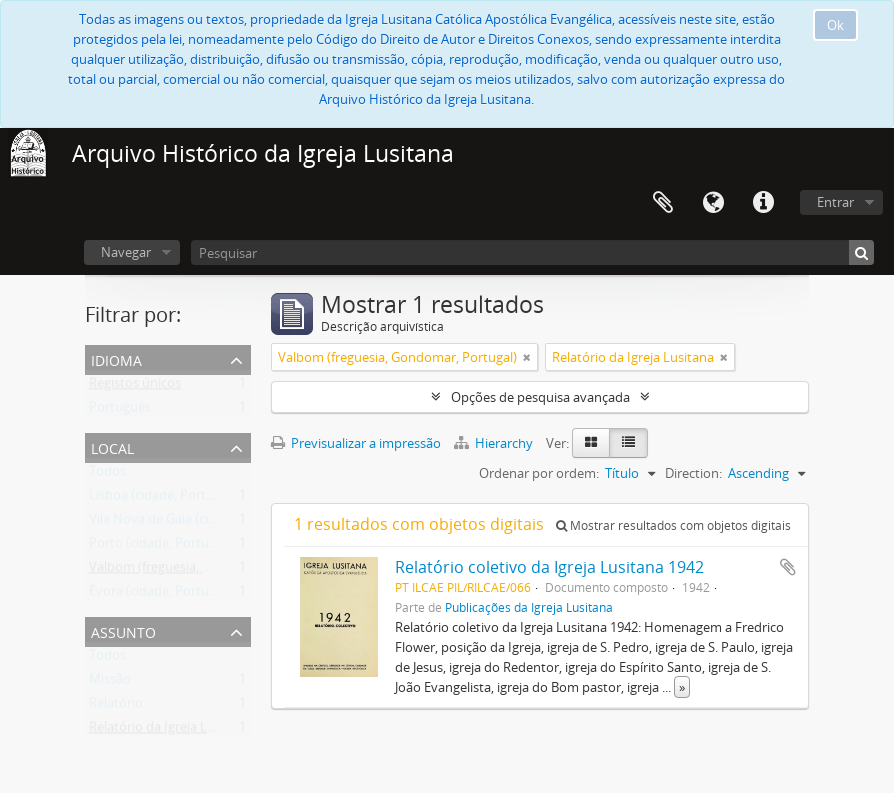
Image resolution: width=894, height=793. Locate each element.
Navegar (126, 252)
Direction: (693, 473)
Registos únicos (135, 387)
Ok (835, 25)
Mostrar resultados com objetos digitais (673, 525)
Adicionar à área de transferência (788, 567)
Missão (110, 683)
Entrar (835, 202)
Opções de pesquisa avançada (540, 397)
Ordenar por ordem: (539, 473)
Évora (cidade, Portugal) (159, 595)
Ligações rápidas (763, 203)
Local (112, 446)
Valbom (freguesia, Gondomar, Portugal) (208, 571)
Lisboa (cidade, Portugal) (162, 499)
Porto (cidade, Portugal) (159, 547)
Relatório (116, 707)
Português (120, 411)
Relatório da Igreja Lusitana (170, 731)
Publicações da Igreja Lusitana (529, 607)
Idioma (713, 203)
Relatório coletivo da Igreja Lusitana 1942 (549, 567)
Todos (107, 475)
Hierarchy (495, 443)
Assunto (123, 630)
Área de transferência (663, 203)
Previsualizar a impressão (356, 443)
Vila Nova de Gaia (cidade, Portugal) (194, 523)
